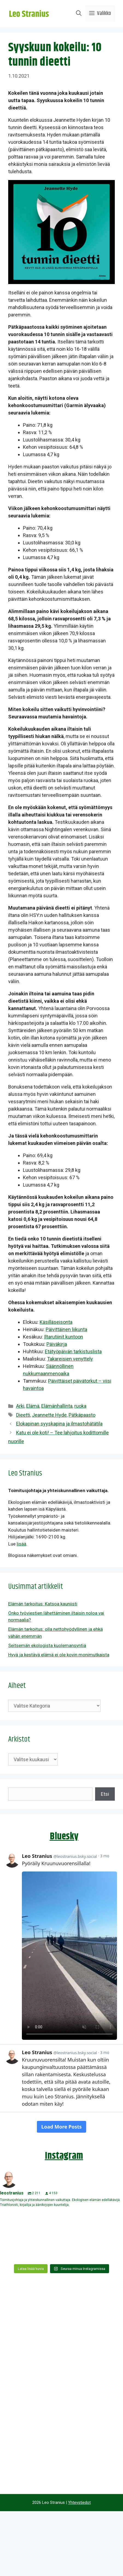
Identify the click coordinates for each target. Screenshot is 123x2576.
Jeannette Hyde (49, 1415)
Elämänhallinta (56, 1406)
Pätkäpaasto (82, 1415)
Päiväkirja (56, 1344)
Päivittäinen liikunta (66, 1329)
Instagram (64, 2155)
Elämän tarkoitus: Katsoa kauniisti (42, 1603)
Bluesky (64, 1836)
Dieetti (23, 1415)
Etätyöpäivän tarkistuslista (73, 1351)
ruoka (80, 1406)
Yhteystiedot (79, 2502)
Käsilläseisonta (56, 1322)
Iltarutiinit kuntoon (63, 1337)
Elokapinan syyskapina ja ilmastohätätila (59, 1423)
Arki (20, 1406)
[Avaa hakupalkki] (78, 13)
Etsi (105, 1794)
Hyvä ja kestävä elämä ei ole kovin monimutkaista (58, 1654)
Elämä (32, 1406)
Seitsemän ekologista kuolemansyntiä (47, 1645)
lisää (21, 1544)
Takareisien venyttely (70, 1359)
